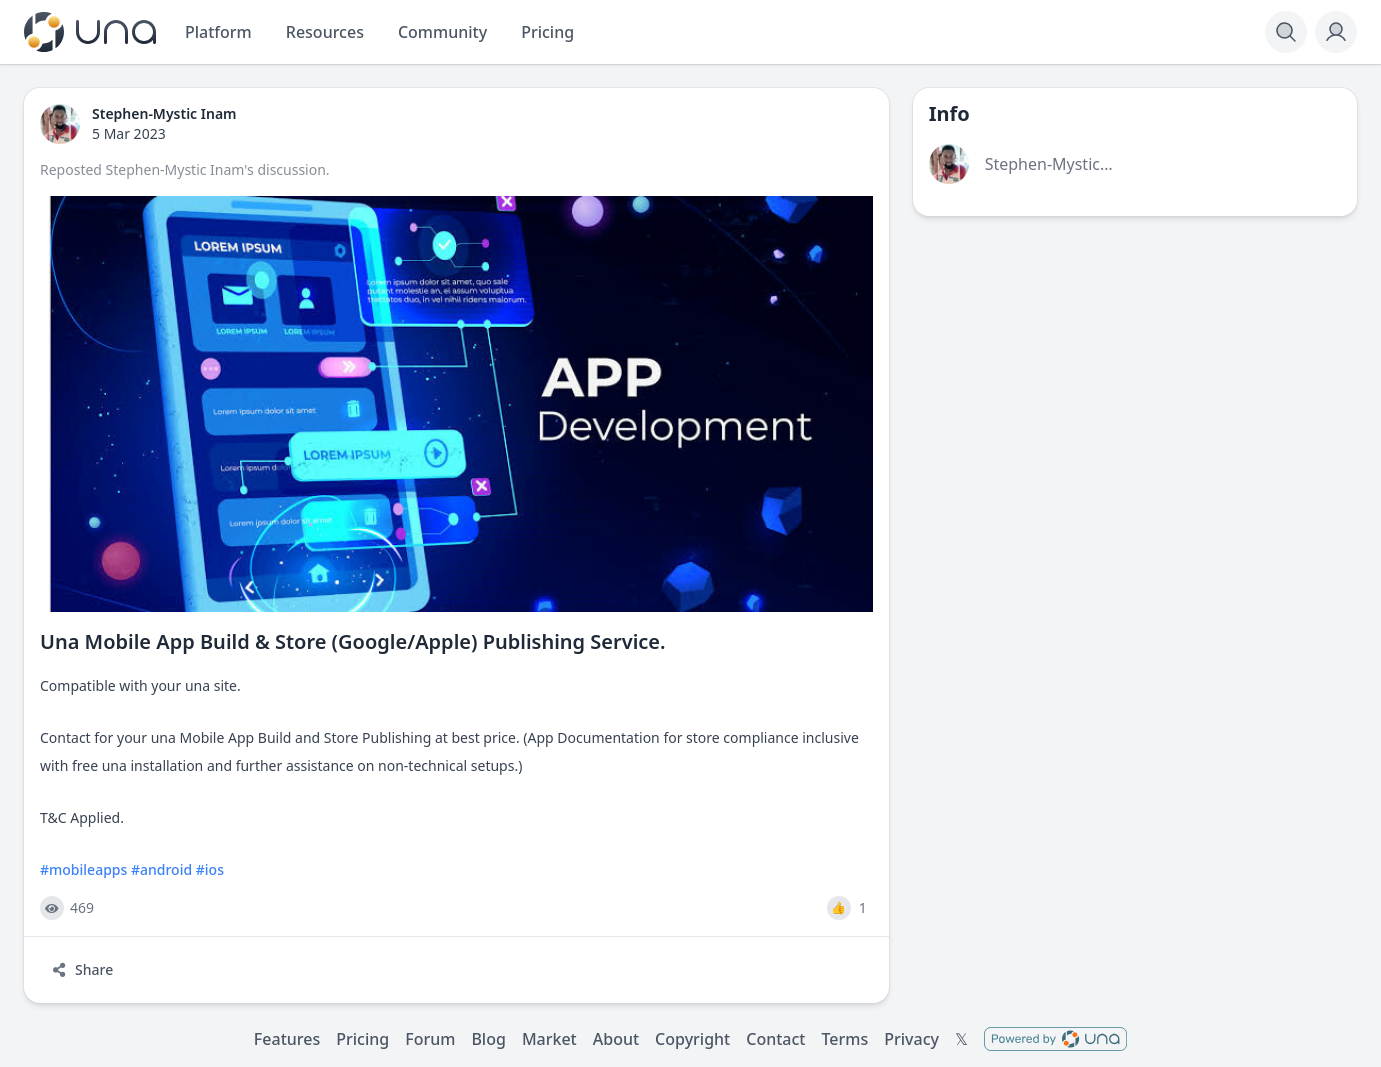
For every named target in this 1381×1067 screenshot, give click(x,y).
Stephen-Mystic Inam (175, 169)
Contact (775, 1039)
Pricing (362, 1039)
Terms (844, 1039)
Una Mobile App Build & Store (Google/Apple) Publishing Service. (353, 641)
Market (549, 1039)
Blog (488, 1039)
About (616, 1039)
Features (287, 1039)
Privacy (911, 1039)
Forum (430, 1039)
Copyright (692, 1039)
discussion (291, 169)
